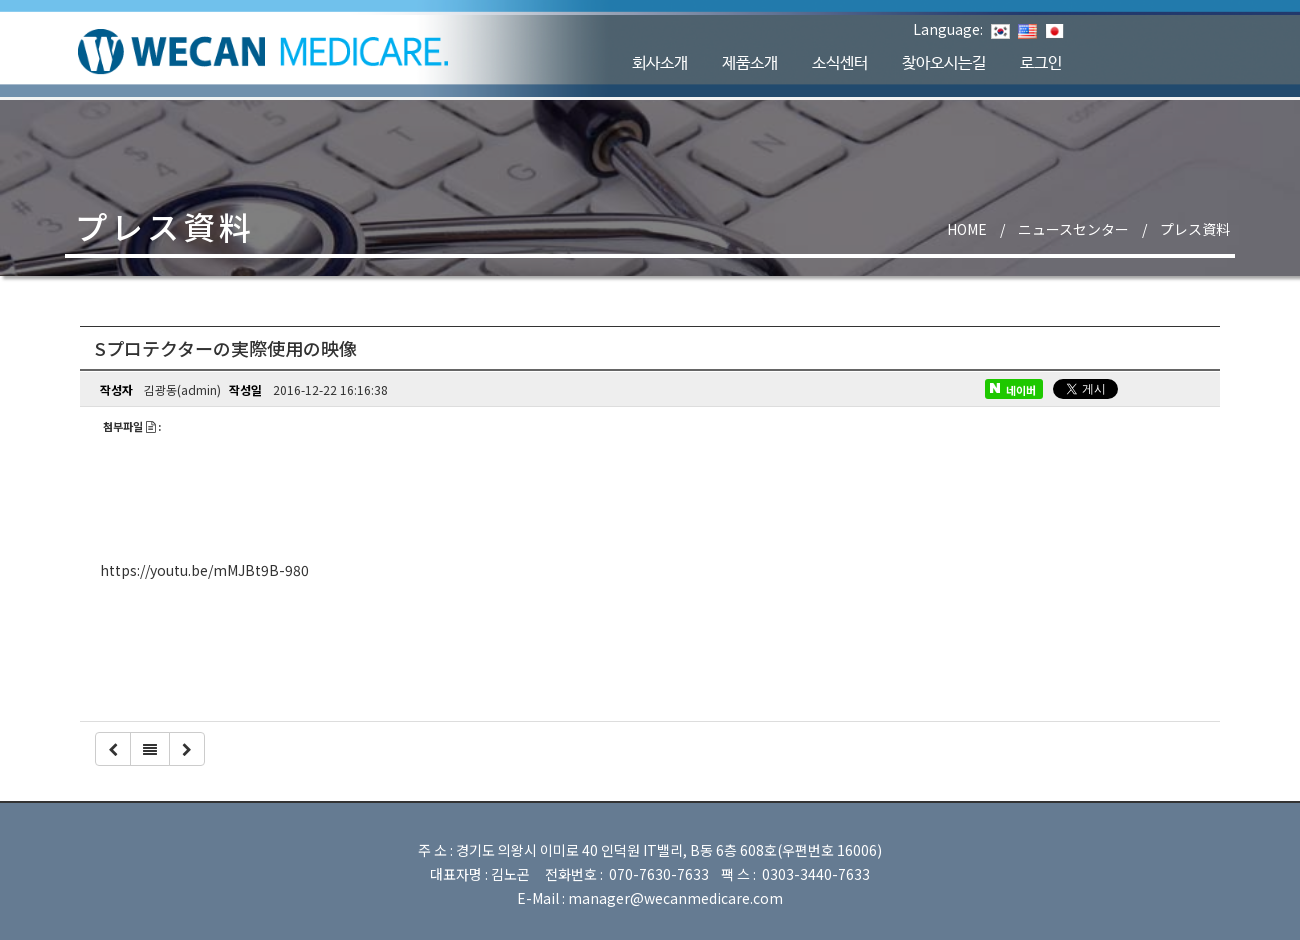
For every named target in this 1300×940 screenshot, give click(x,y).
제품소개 (750, 63)
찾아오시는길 (944, 63)
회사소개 (660, 63)
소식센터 (840, 63)
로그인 (1041, 63)
